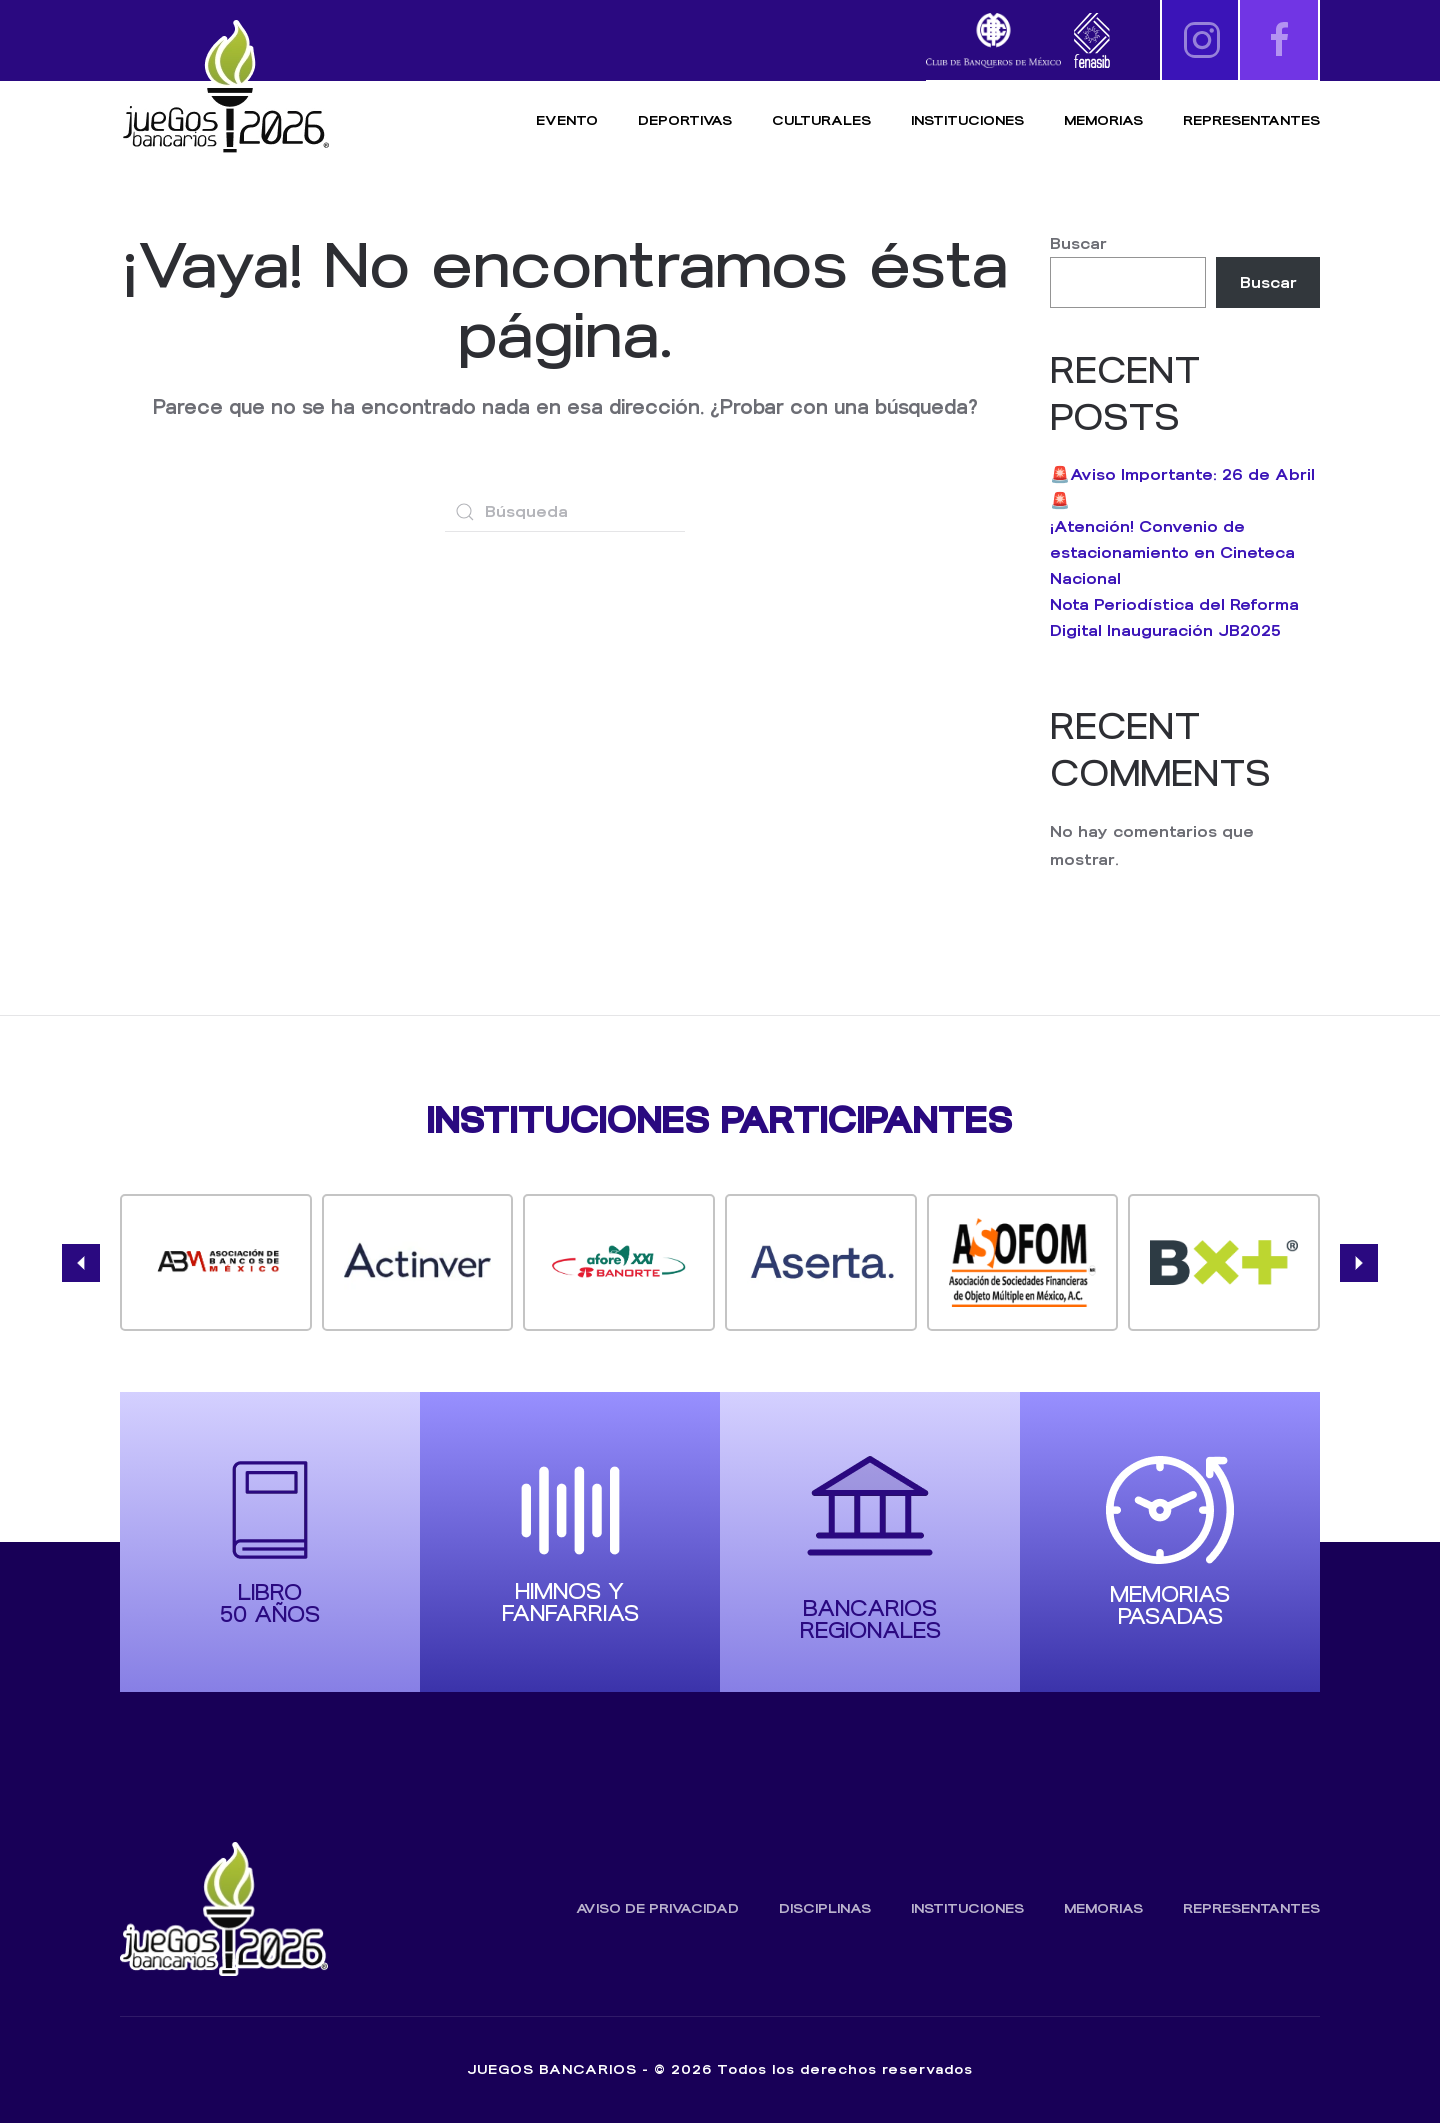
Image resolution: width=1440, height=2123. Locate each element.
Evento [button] (567, 120)
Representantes (1251, 120)
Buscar (1078, 243)
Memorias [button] (1103, 120)
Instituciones (967, 120)
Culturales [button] (821, 120)
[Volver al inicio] (225, 87)
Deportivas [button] (685, 120)
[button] (81, 1263)
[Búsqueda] (565, 512)
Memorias (1103, 1908)
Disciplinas (825, 1908)
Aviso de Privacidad (657, 1908)
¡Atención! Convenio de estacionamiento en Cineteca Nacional (1172, 552)
